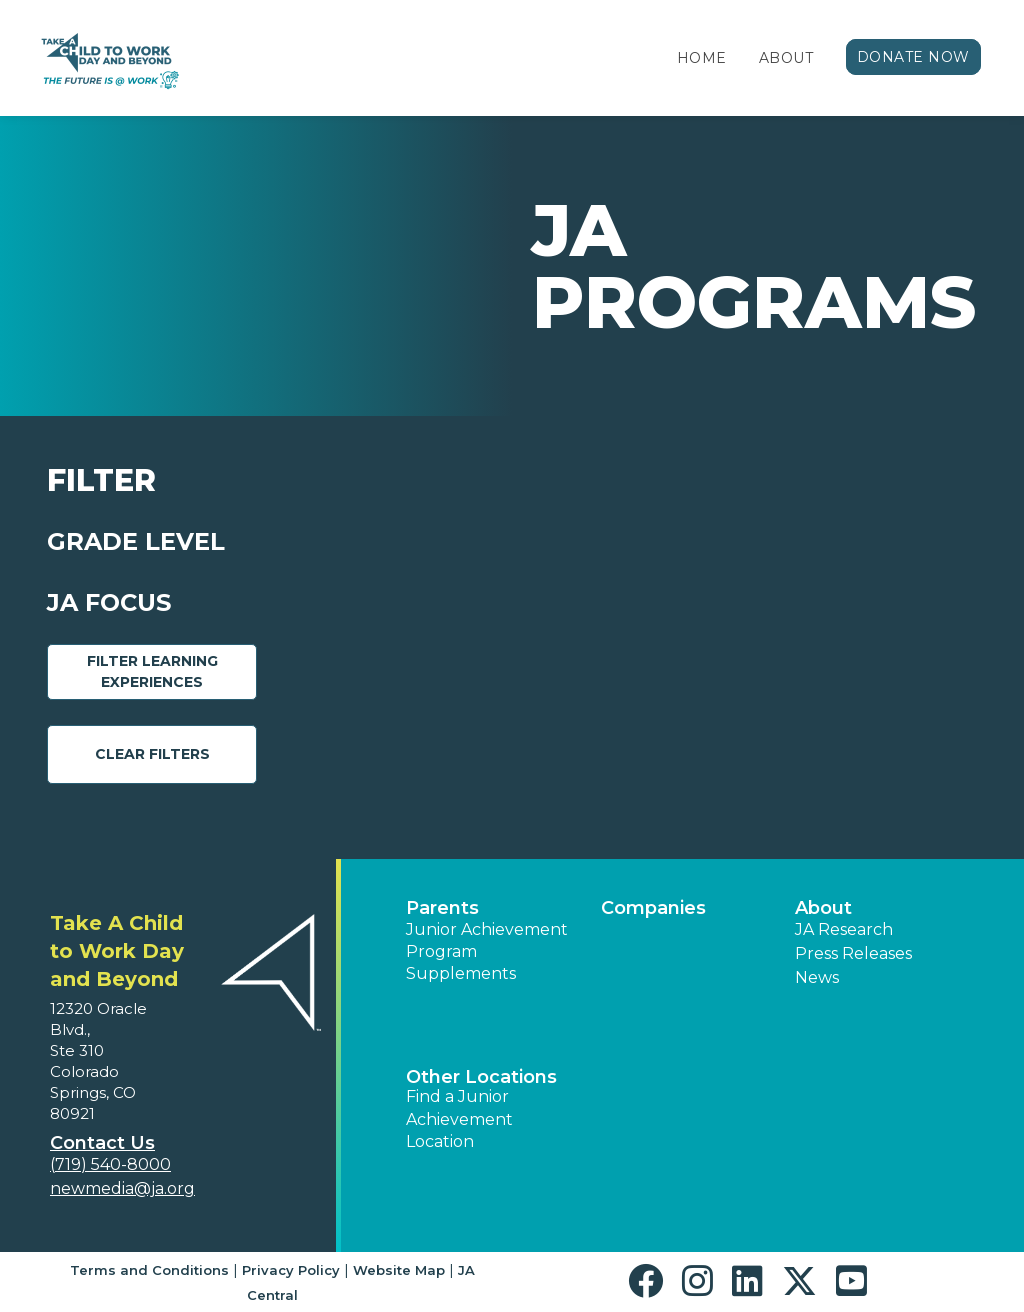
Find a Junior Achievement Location (459, 1119)
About (786, 58)
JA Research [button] (844, 929)
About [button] (823, 908)
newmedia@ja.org (122, 1188)
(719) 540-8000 (110, 1164)
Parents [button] (442, 908)
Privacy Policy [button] (291, 1270)
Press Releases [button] (853, 953)
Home (702, 58)
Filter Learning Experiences (152, 671)
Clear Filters (152, 754)
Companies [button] (653, 908)
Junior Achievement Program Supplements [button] (487, 952)
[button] (650, 1281)
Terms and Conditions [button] (149, 1270)
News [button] (817, 977)
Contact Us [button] (102, 1143)
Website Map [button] (399, 1270)
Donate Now (914, 57)
